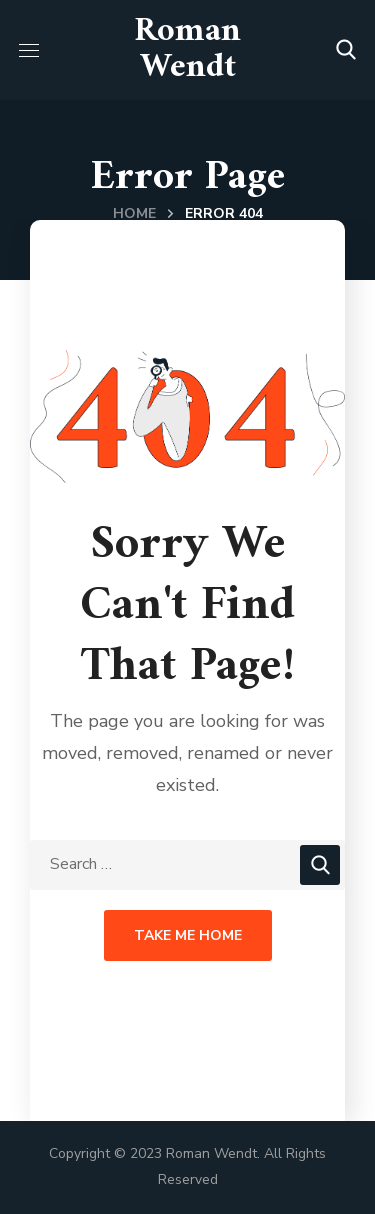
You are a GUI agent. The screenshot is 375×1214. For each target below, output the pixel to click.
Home (134, 213)
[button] (346, 50)
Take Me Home (188, 935)
